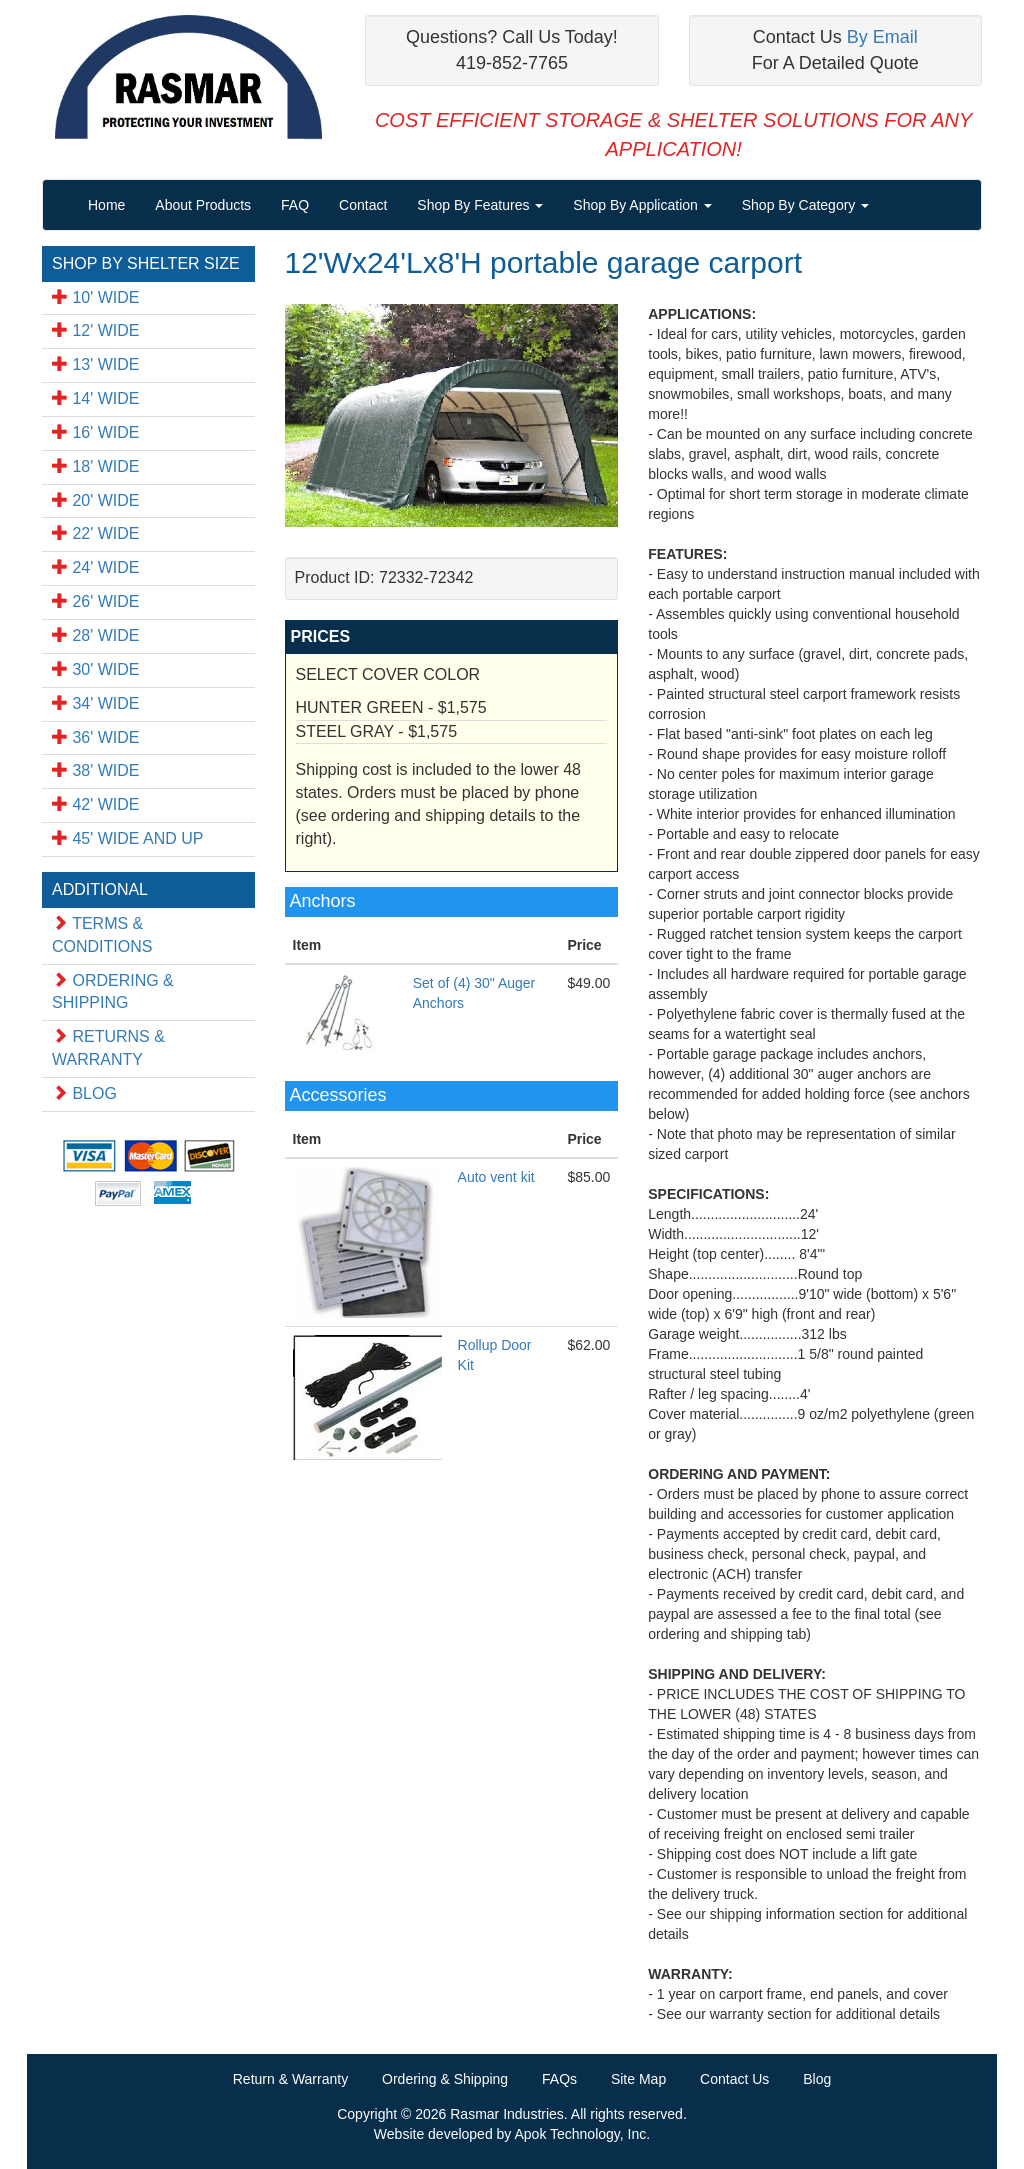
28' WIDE (96, 635)
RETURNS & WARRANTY (108, 1048)
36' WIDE (96, 737)
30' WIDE (96, 669)
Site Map (638, 2079)
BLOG (84, 1093)
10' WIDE (96, 297)
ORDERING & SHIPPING (113, 992)
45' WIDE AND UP (128, 838)
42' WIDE (96, 804)
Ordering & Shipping (445, 2079)
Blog (817, 2079)
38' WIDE (96, 770)
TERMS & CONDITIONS (102, 935)
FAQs (559, 2079)
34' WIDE (96, 703)
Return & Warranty (290, 2079)
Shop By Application (642, 205)
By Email (882, 37)
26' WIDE (96, 601)
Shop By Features (480, 205)
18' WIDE (96, 466)
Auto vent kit (496, 1177)
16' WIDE (96, 432)
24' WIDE (96, 567)
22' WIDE (96, 533)
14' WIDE (96, 398)
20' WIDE (96, 500)
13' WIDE (96, 364)
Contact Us (734, 2079)
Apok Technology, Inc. (582, 2134)
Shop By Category (806, 205)
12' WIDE (96, 330)
